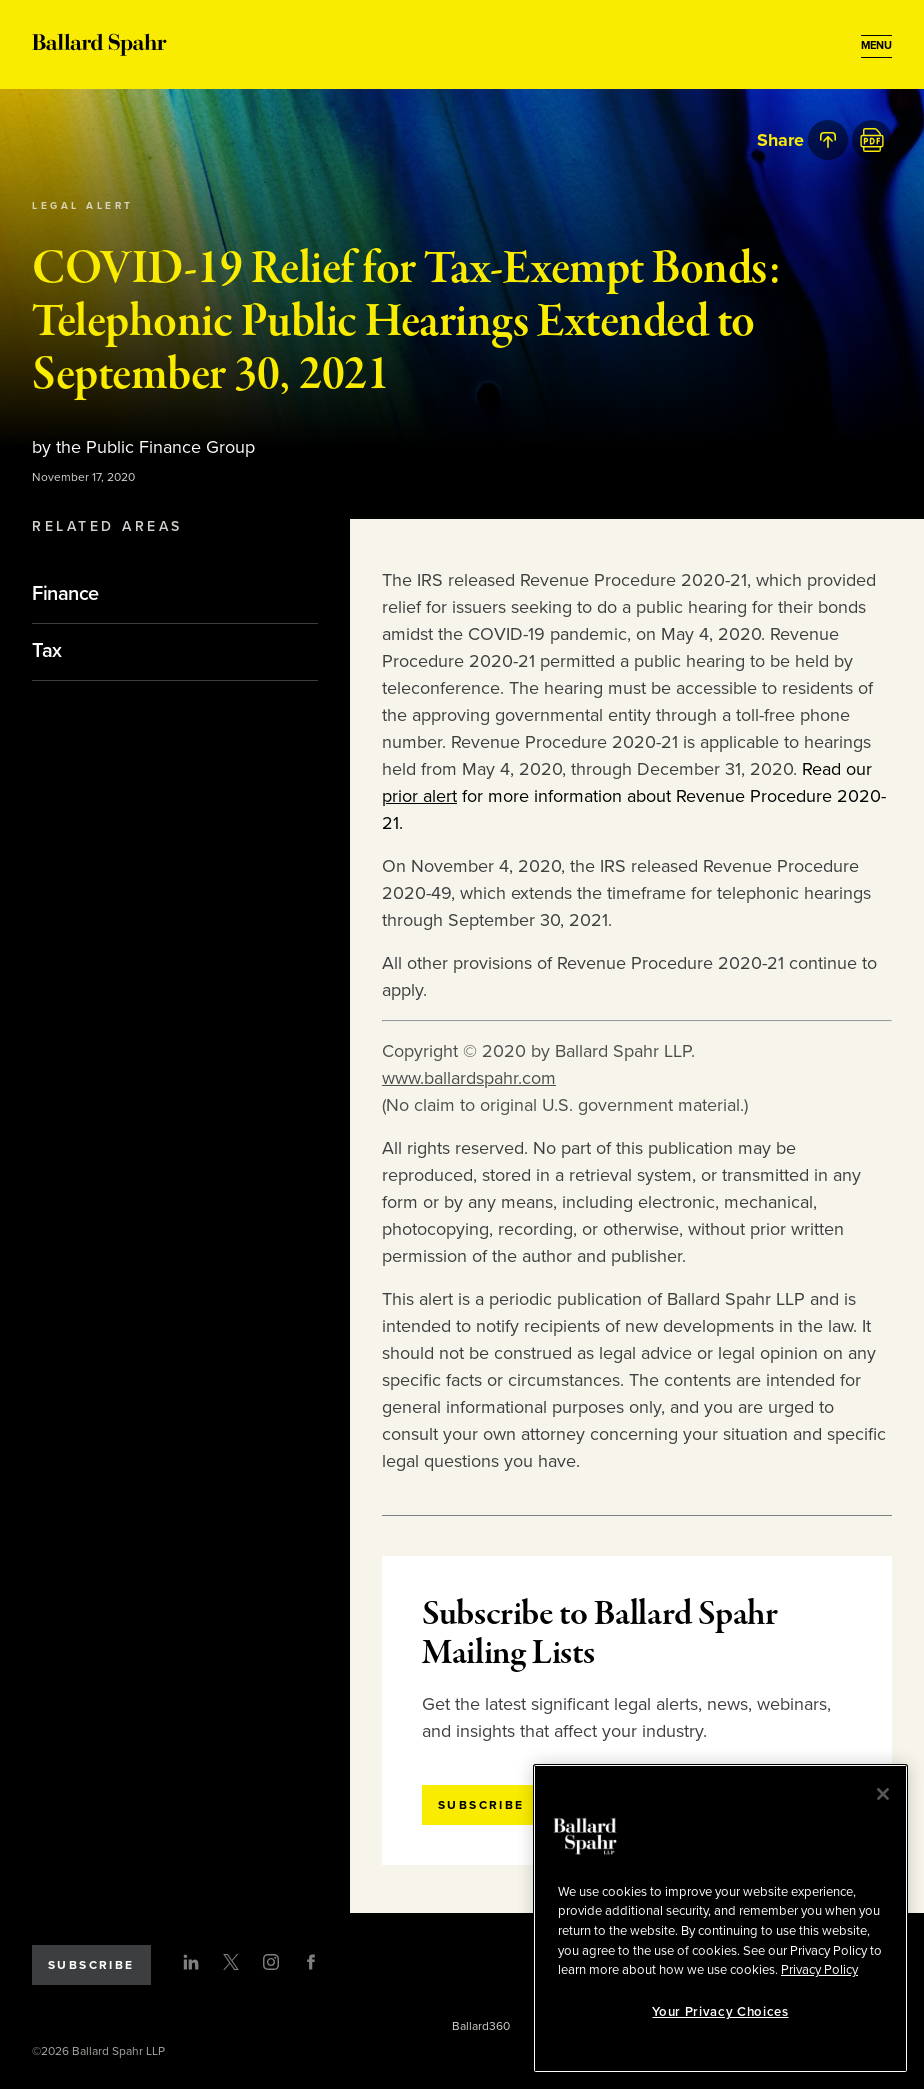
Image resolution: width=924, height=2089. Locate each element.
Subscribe (91, 1965)
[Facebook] (311, 1962)
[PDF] (872, 140)
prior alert (419, 796)
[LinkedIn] (191, 1962)
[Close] (883, 1794)
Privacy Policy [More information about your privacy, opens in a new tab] (819, 1970)
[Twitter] (231, 1962)
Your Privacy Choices (720, 2012)
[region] (720, 1918)
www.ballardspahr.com (469, 1078)
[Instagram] (271, 1962)
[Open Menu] (876, 46)
